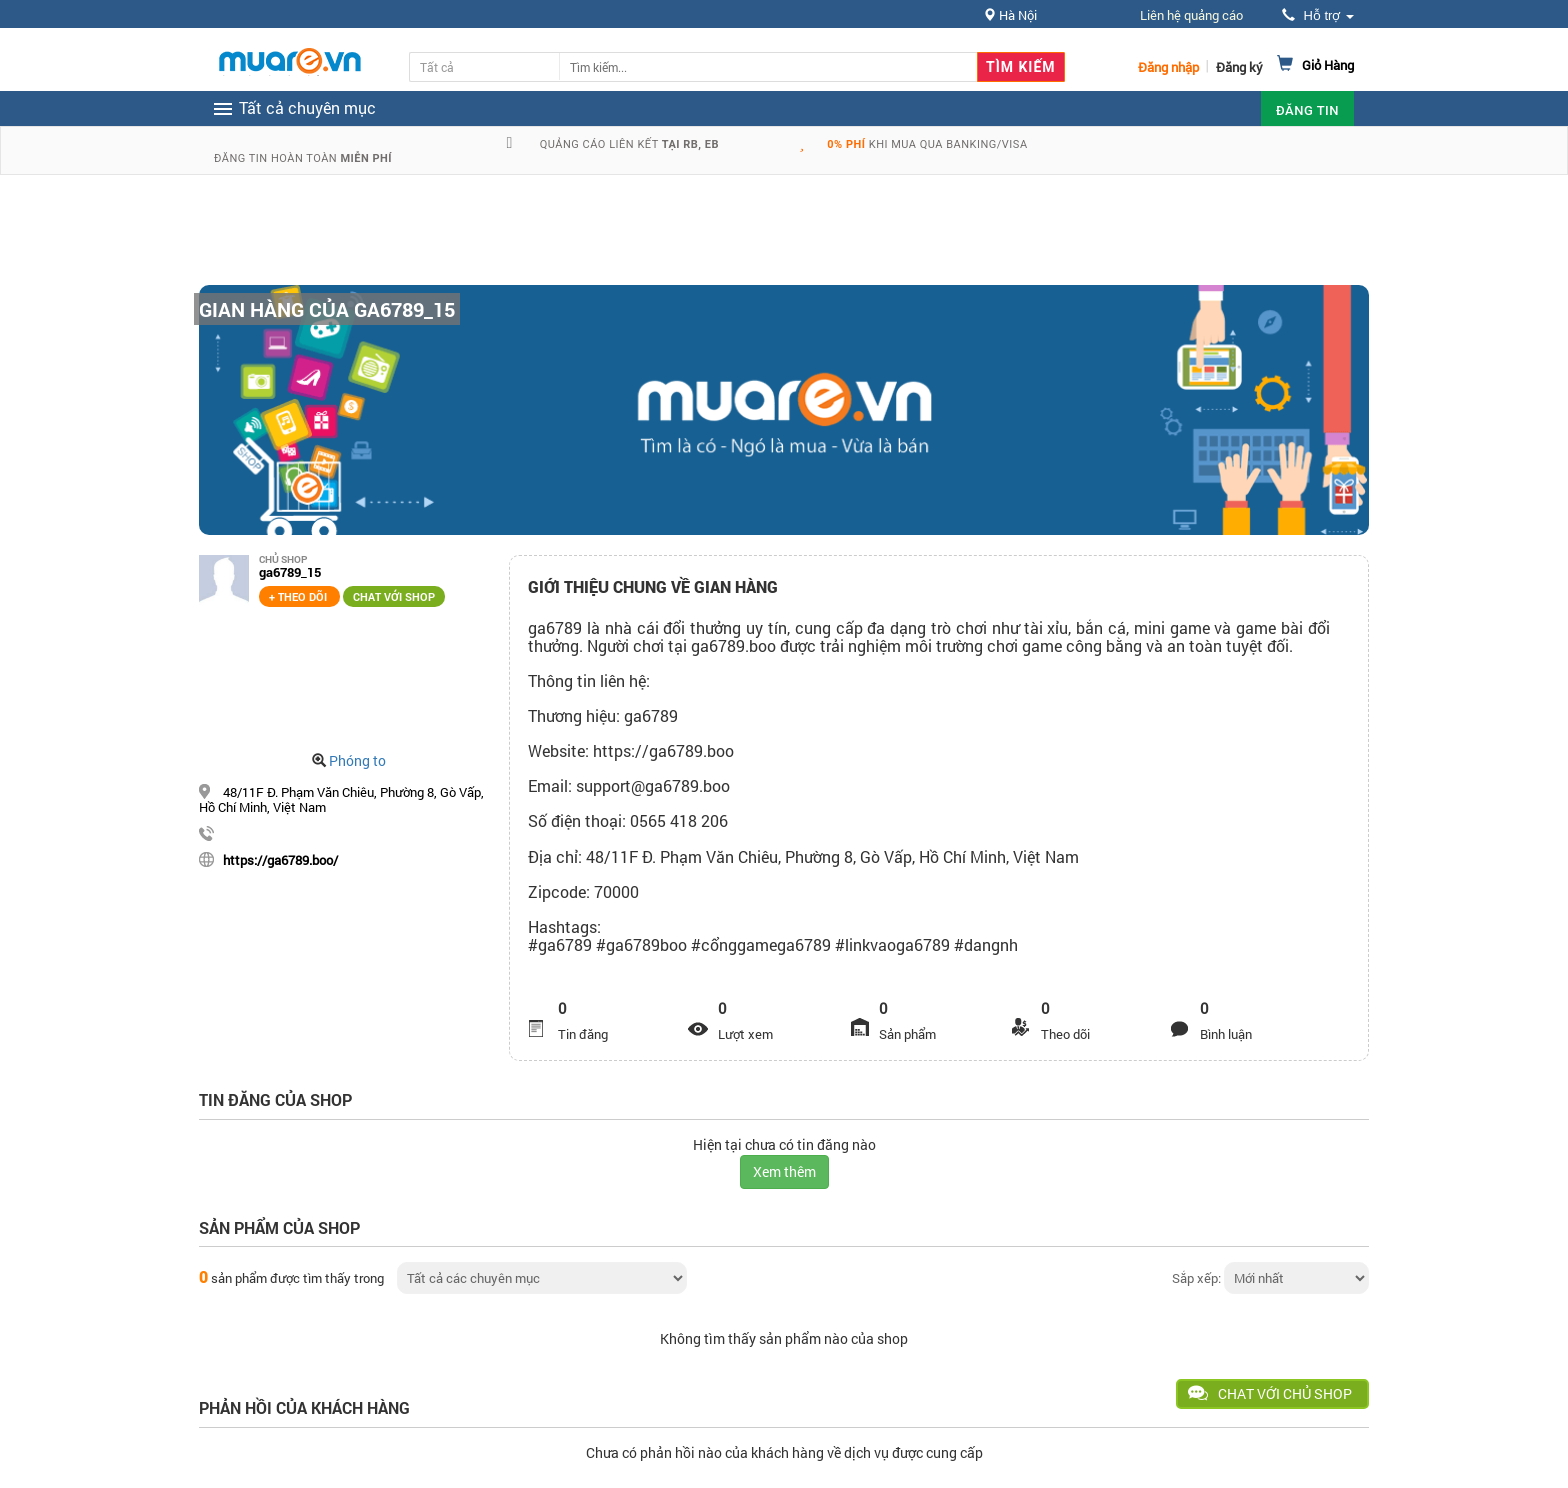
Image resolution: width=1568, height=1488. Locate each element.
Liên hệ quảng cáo (1191, 15)
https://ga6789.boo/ (280, 860)
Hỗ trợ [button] (1318, 15)
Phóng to (357, 760)
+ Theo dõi (299, 596)
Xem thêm (784, 1171)
